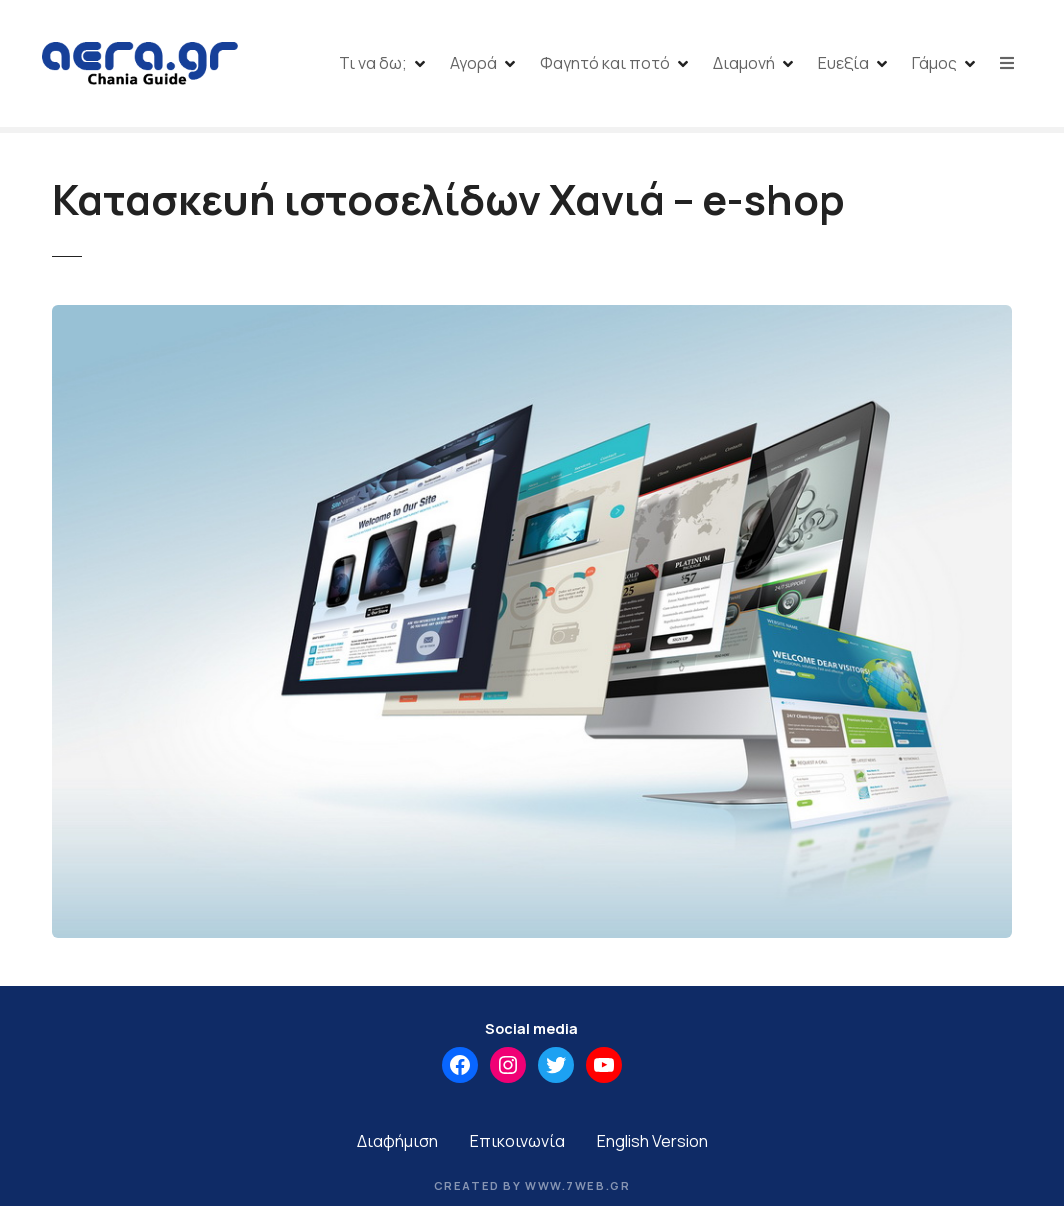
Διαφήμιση (397, 1141)
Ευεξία (843, 63)
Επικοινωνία (517, 1141)
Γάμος (934, 63)
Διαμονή (744, 63)
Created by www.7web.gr (532, 1185)
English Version (652, 1141)
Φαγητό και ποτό (605, 63)
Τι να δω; (373, 63)
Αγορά (473, 63)
